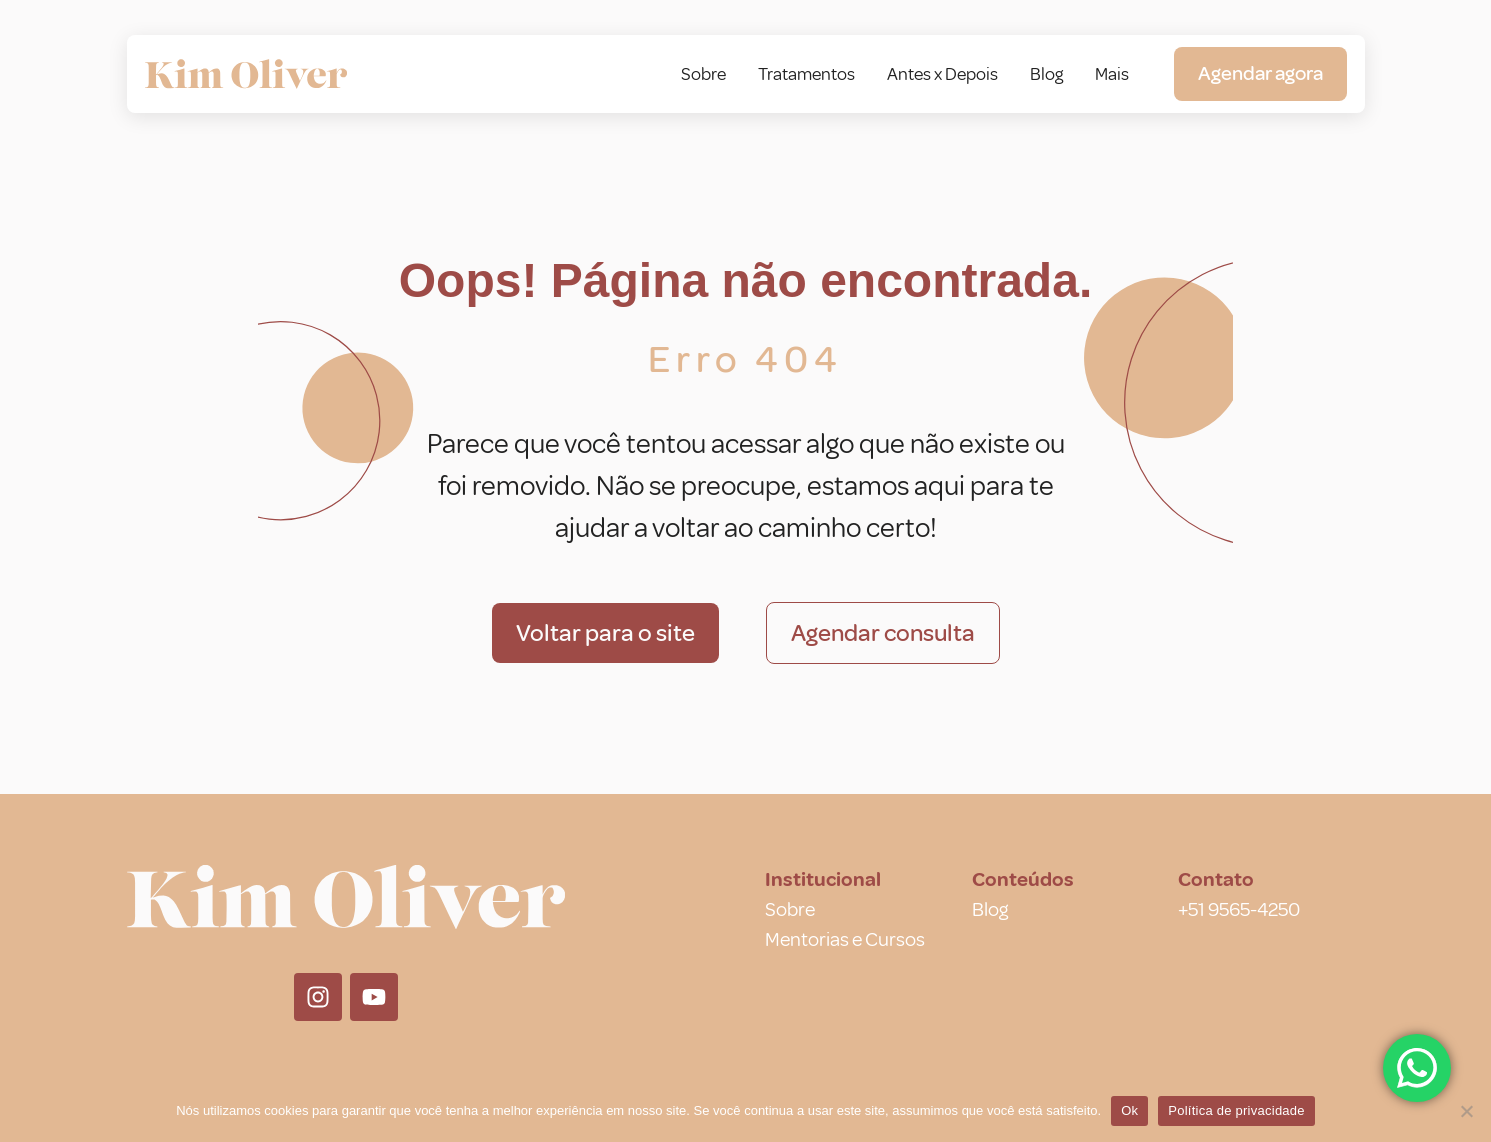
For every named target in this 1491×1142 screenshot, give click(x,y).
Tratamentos (806, 74)
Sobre (703, 74)
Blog (1046, 74)
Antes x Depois (942, 74)
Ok (1129, 1110)
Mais (1112, 74)
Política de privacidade (1236, 1110)
